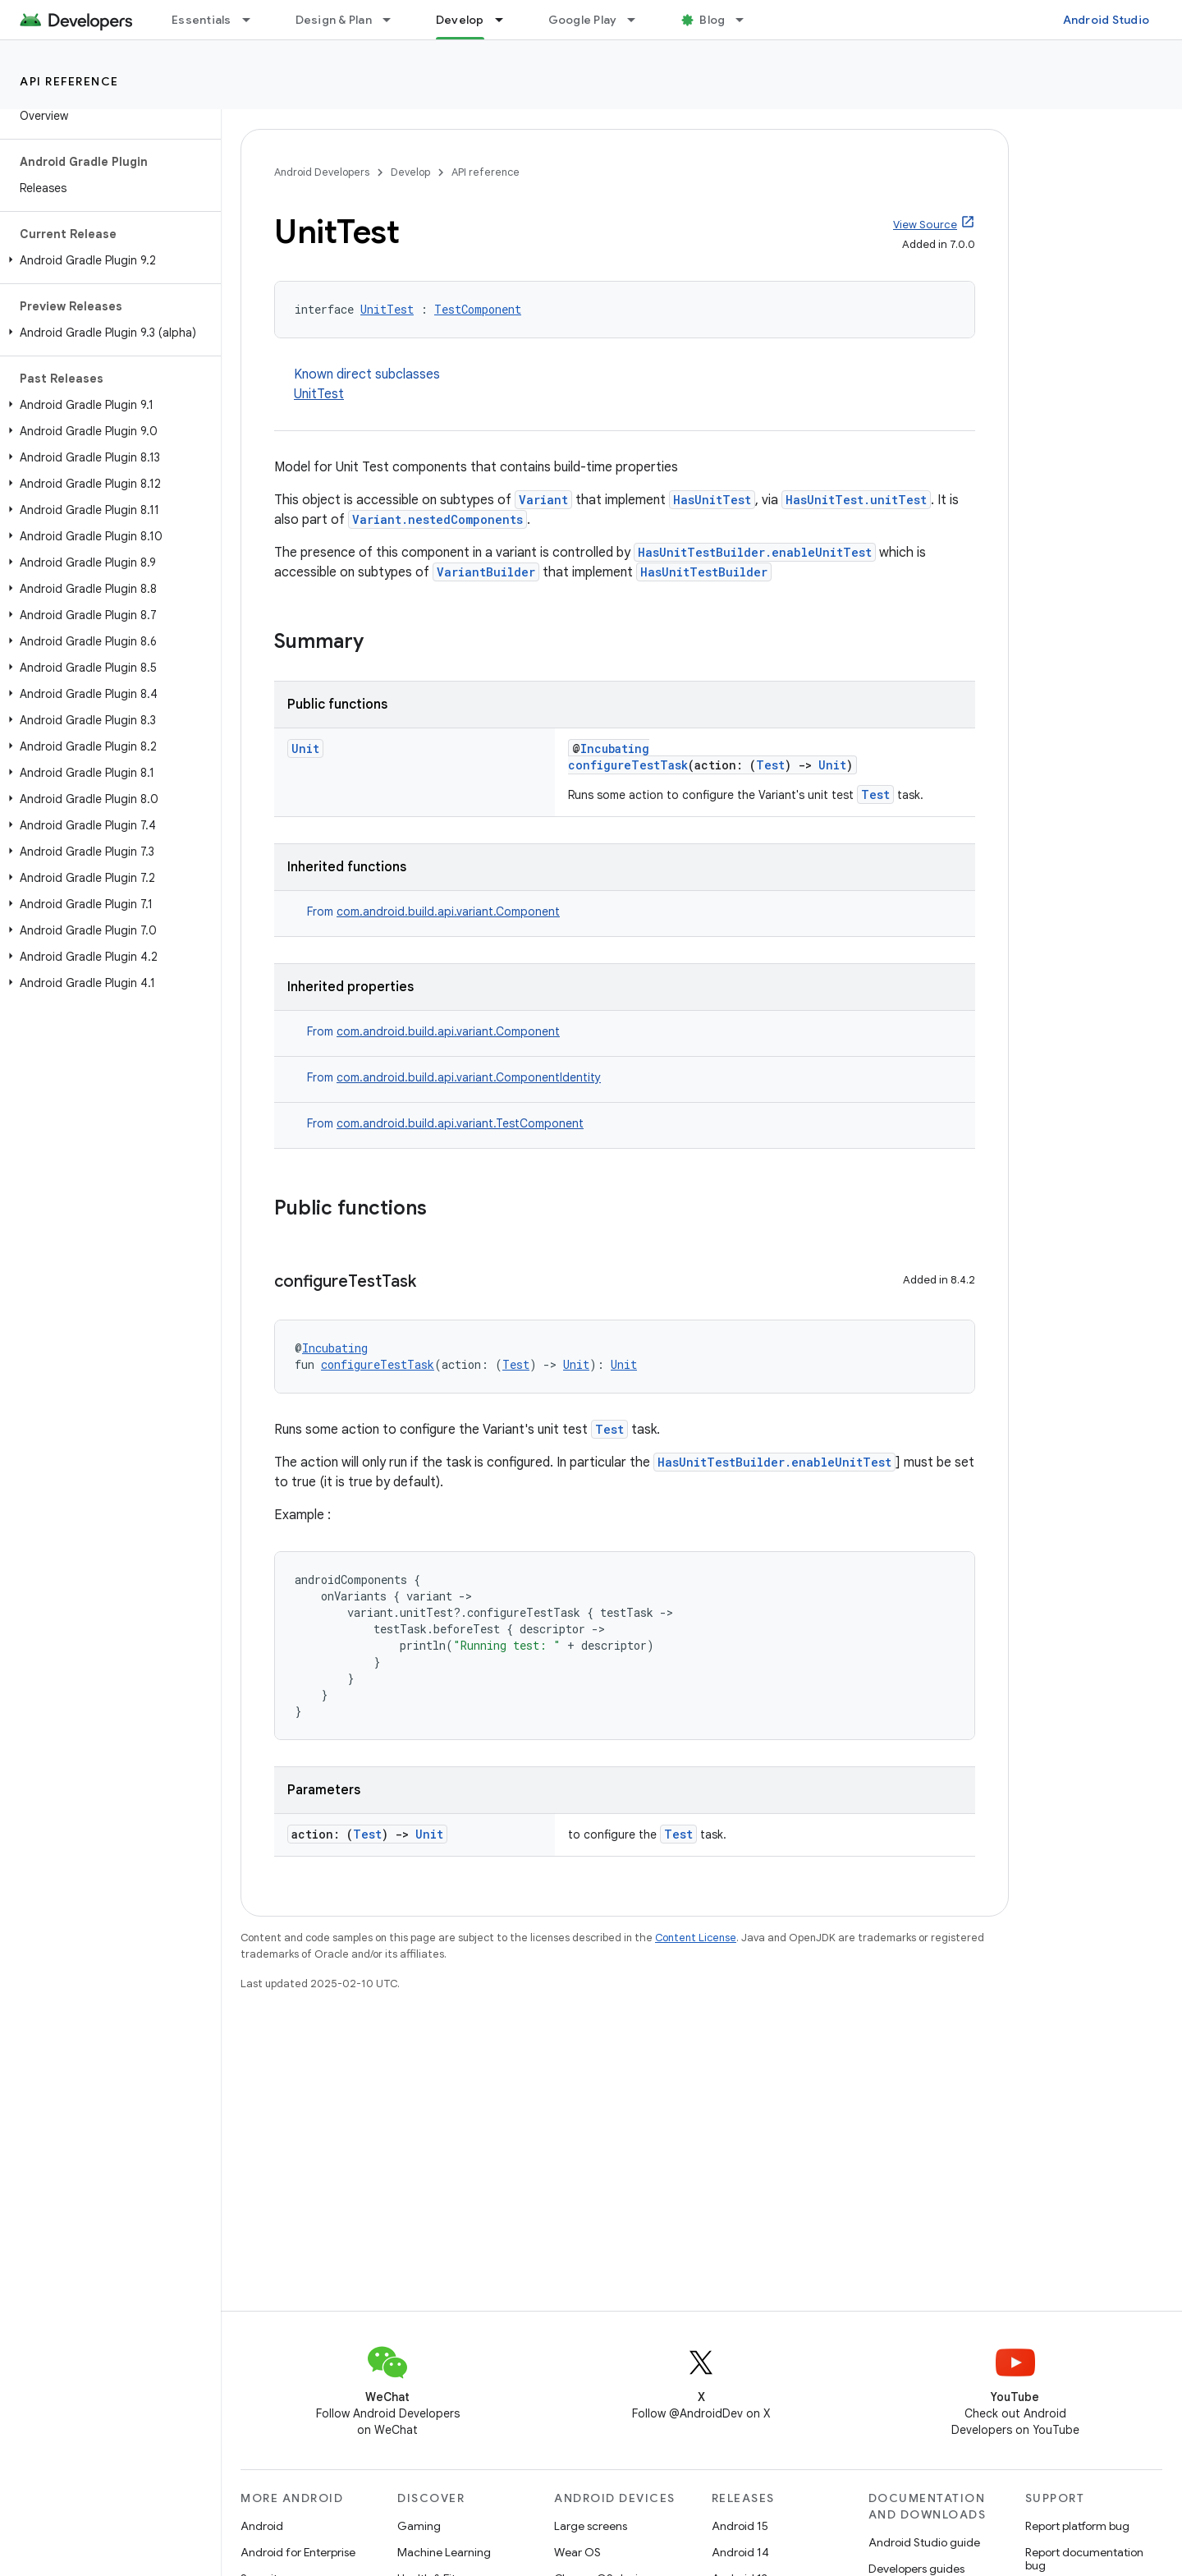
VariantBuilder (486, 572)
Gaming (419, 2526)
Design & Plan (334, 19)
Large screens (590, 2526)
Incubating (614, 748)
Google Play (582, 19)
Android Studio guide (924, 2542)
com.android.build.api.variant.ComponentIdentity (469, 1077)
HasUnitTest (712, 499)
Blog (712, 19)
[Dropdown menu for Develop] (506, 19)
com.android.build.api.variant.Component (448, 911)
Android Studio (1106, 19)
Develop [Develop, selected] (460, 19)
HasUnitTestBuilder (703, 572)
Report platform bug (1077, 2526)
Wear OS (577, 2552)
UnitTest (387, 309)
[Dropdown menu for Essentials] (253, 19)
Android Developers (321, 172)
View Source (925, 225)
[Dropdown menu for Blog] (747, 19)
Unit (305, 748)
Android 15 (740, 2526)
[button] (107, 260)
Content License (695, 1938)
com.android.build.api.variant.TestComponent (460, 1123)
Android (262, 2526)
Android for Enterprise (298, 2552)
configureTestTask (628, 765)
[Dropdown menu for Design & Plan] (394, 19)
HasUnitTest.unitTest (856, 499)
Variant (543, 499)
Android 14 (740, 2552)
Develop (410, 172)
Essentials (201, 19)
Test (770, 765)
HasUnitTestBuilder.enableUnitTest (755, 552)
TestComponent (477, 309)
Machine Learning (444, 2552)
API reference (69, 81)
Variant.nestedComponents (437, 519)
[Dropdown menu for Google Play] (638, 19)
